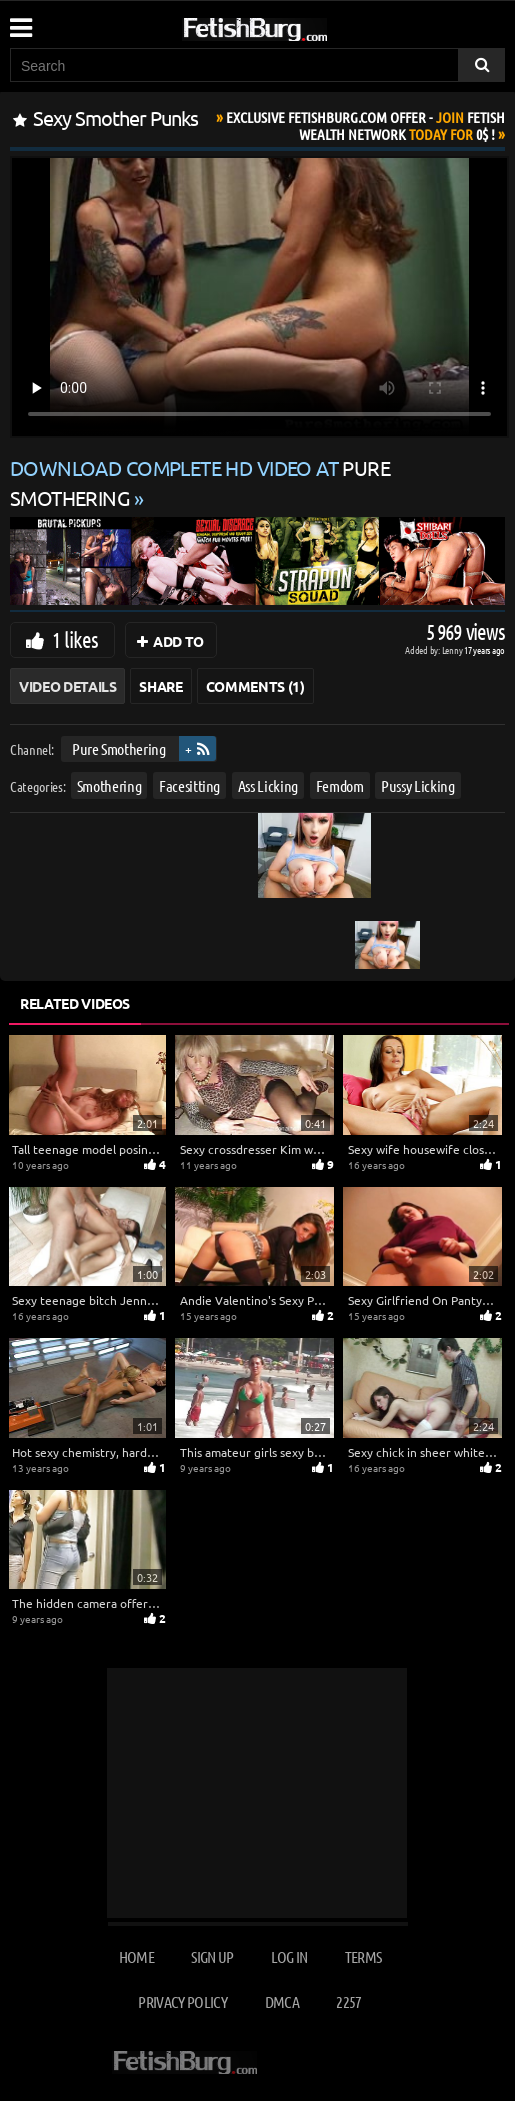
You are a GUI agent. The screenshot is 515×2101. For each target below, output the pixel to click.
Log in (289, 1956)
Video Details (67, 686)
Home (136, 1956)
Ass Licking (268, 785)
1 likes (75, 639)
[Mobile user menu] (20, 21)
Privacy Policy (182, 2001)
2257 (348, 2001)
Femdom (340, 785)
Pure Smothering (119, 748)
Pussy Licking (417, 785)
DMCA (282, 2001)
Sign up (212, 1956)
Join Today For (365, 125)
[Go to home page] (293, 25)
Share (160, 686)
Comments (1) (255, 686)
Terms (363, 1956)
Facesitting (189, 785)
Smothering (109, 785)
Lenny (453, 649)
